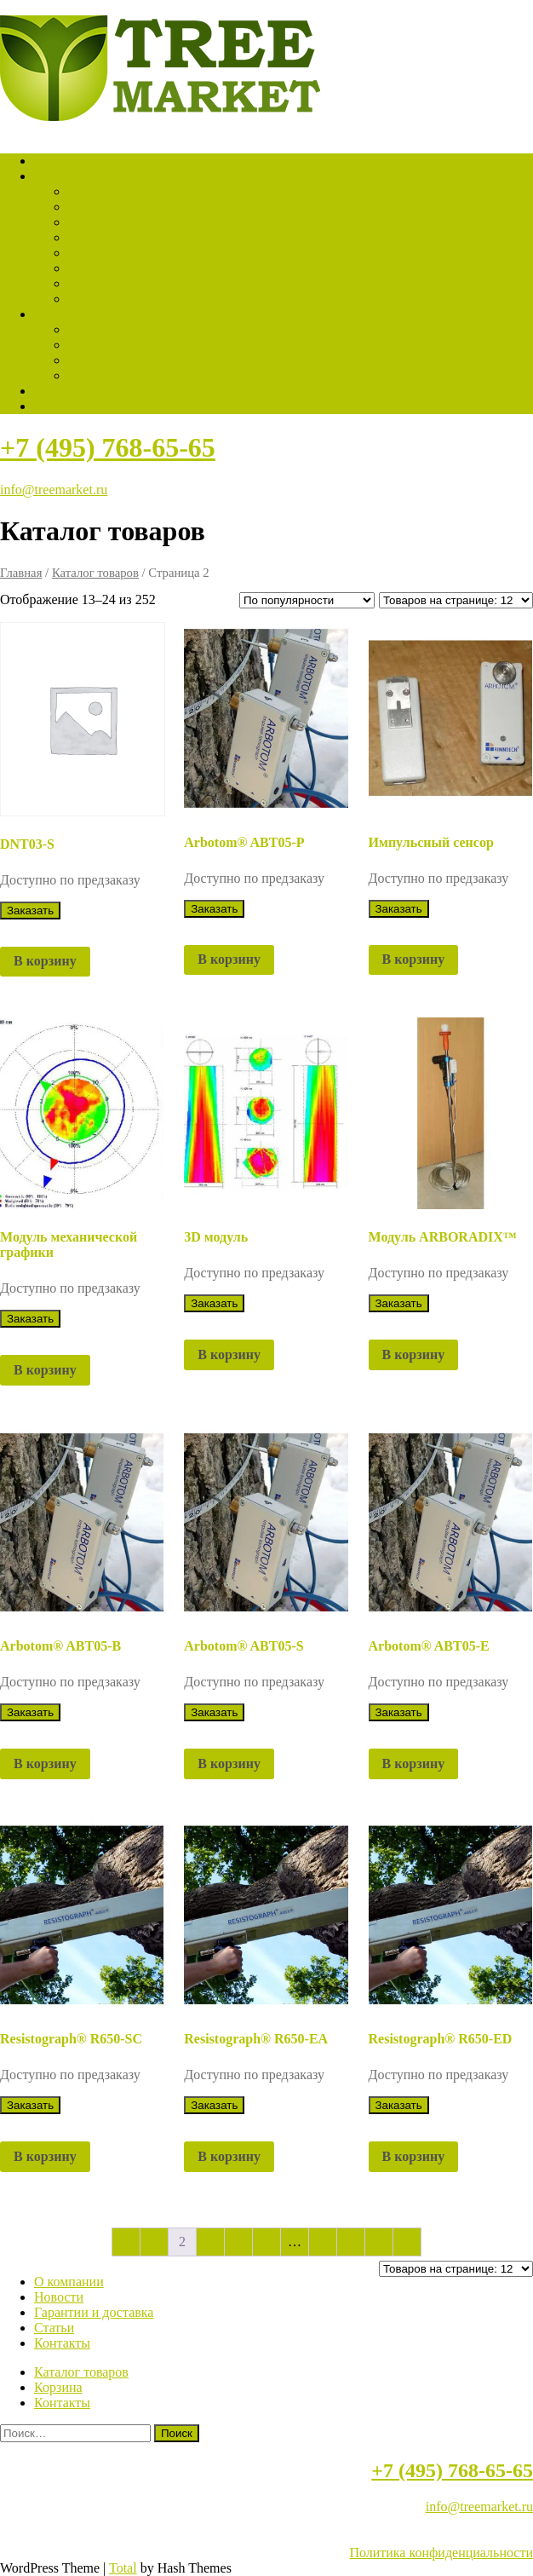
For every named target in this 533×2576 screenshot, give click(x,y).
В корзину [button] (45, 961)
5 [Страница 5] (266, 2241)
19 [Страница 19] (323, 2241)
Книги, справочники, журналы (156, 298)
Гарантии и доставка (127, 344)
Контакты (62, 390)
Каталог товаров (81, 176)
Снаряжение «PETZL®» (138, 268)
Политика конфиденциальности (441, 2552)
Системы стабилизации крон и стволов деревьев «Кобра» (234, 206)
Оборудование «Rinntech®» (147, 237)
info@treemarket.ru (53, 489)
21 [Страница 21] (379, 2241)
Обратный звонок (84, 160)
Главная (21, 572)
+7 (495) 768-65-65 (107, 447)
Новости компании (122, 375)
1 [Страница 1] (154, 2241)
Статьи (88, 360)
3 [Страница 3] (210, 2241)
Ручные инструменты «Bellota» (158, 222)
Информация (71, 314)
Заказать (30, 910)
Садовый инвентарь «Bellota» (153, 283)
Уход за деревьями (121, 191)
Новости (58, 2297)
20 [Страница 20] (351, 2241)
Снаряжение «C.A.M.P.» (137, 252)
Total (123, 2568)
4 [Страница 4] (238, 2241)
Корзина (58, 406)
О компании (103, 329)
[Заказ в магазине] (307, 600)
